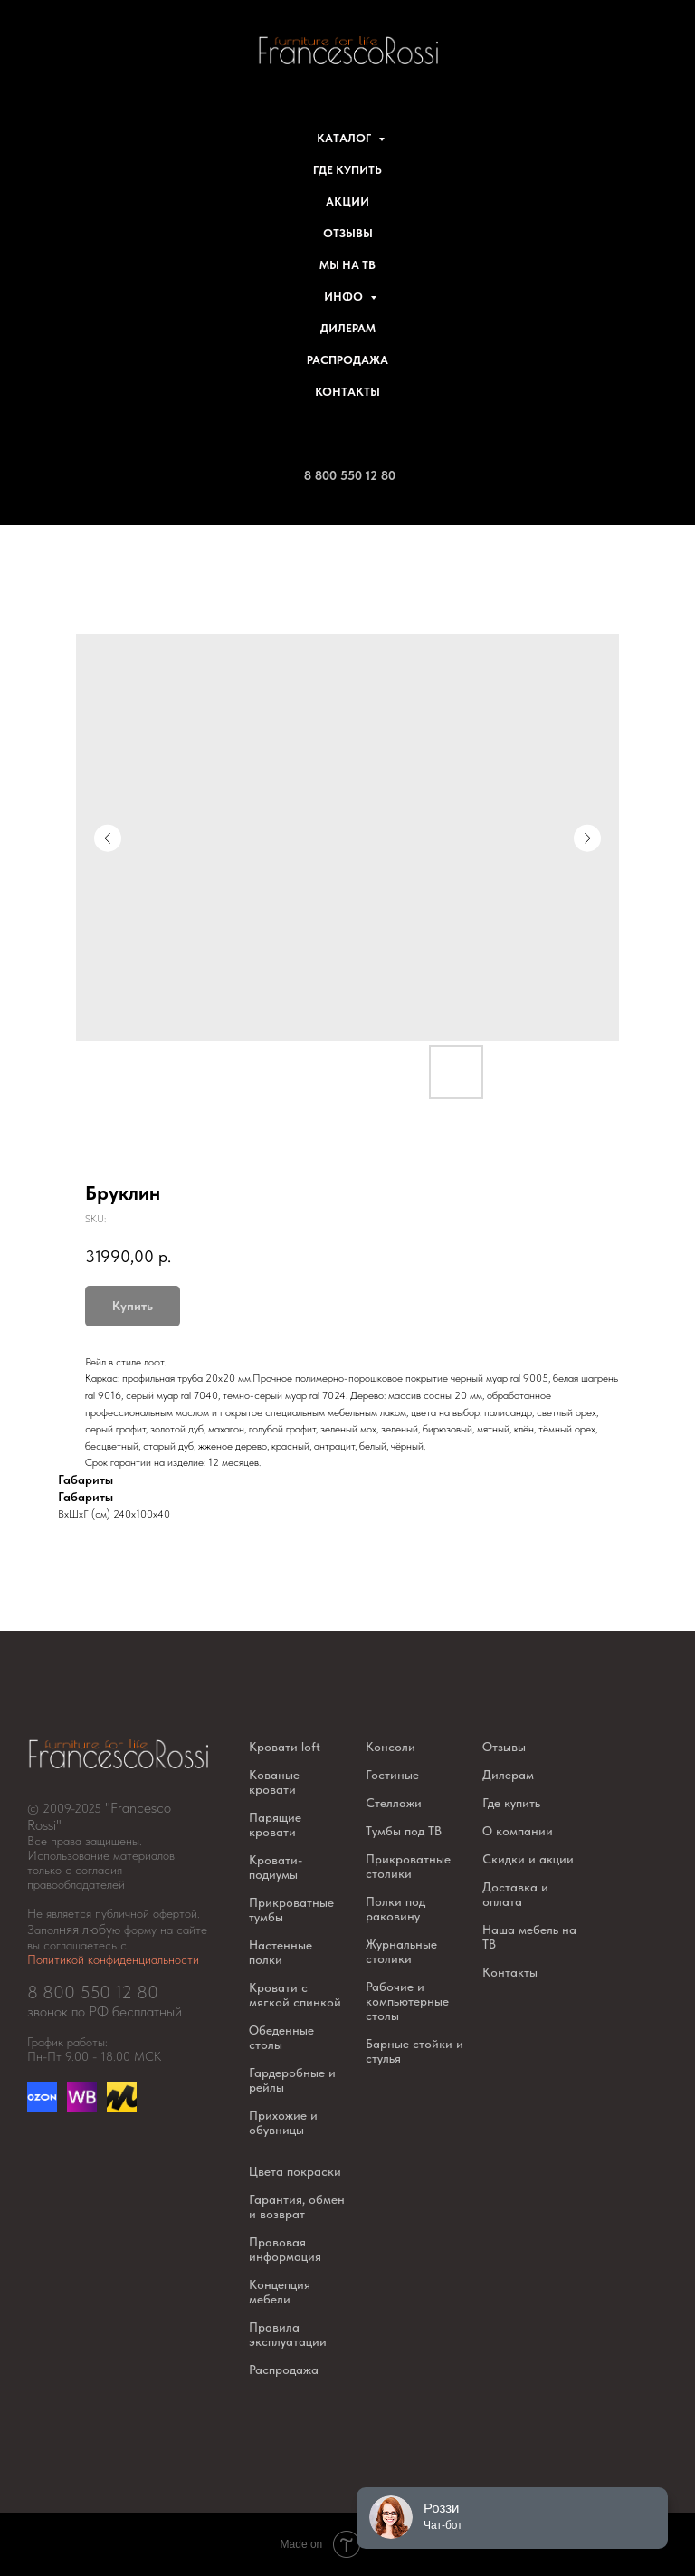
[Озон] (42, 2106)
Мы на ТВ (347, 265)
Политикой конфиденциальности (113, 1959)
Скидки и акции (528, 1859)
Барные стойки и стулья (414, 2050)
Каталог (345, 138)
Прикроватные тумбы (291, 1909)
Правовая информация (285, 2249)
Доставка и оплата (515, 1894)
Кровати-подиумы (275, 1867)
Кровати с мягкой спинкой (295, 1994)
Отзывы (348, 233)
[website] (82, 2106)
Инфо (345, 296)
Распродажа (347, 360)
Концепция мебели (279, 2291)
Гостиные (392, 1774)
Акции (347, 201)
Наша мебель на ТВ (529, 1936)
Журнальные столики (401, 1951)
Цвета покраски (295, 2171)
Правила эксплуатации (288, 2334)
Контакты (347, 391)
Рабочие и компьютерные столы (407, 2001)
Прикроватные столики (408, 1866)
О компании (517, 1831)
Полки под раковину (395, 1908)
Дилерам (348, 328)
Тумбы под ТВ (404, 1831)
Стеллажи (394, 1803)
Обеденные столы (281, 2037)
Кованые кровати (274, 1781)
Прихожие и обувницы (283, 2122)
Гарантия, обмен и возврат (297, 2206)
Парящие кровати (275, 1824)
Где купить (347, 170)
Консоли (390, 1746)
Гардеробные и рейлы (292, 2079)
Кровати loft (284, 1746)
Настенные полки (280, 1952)
